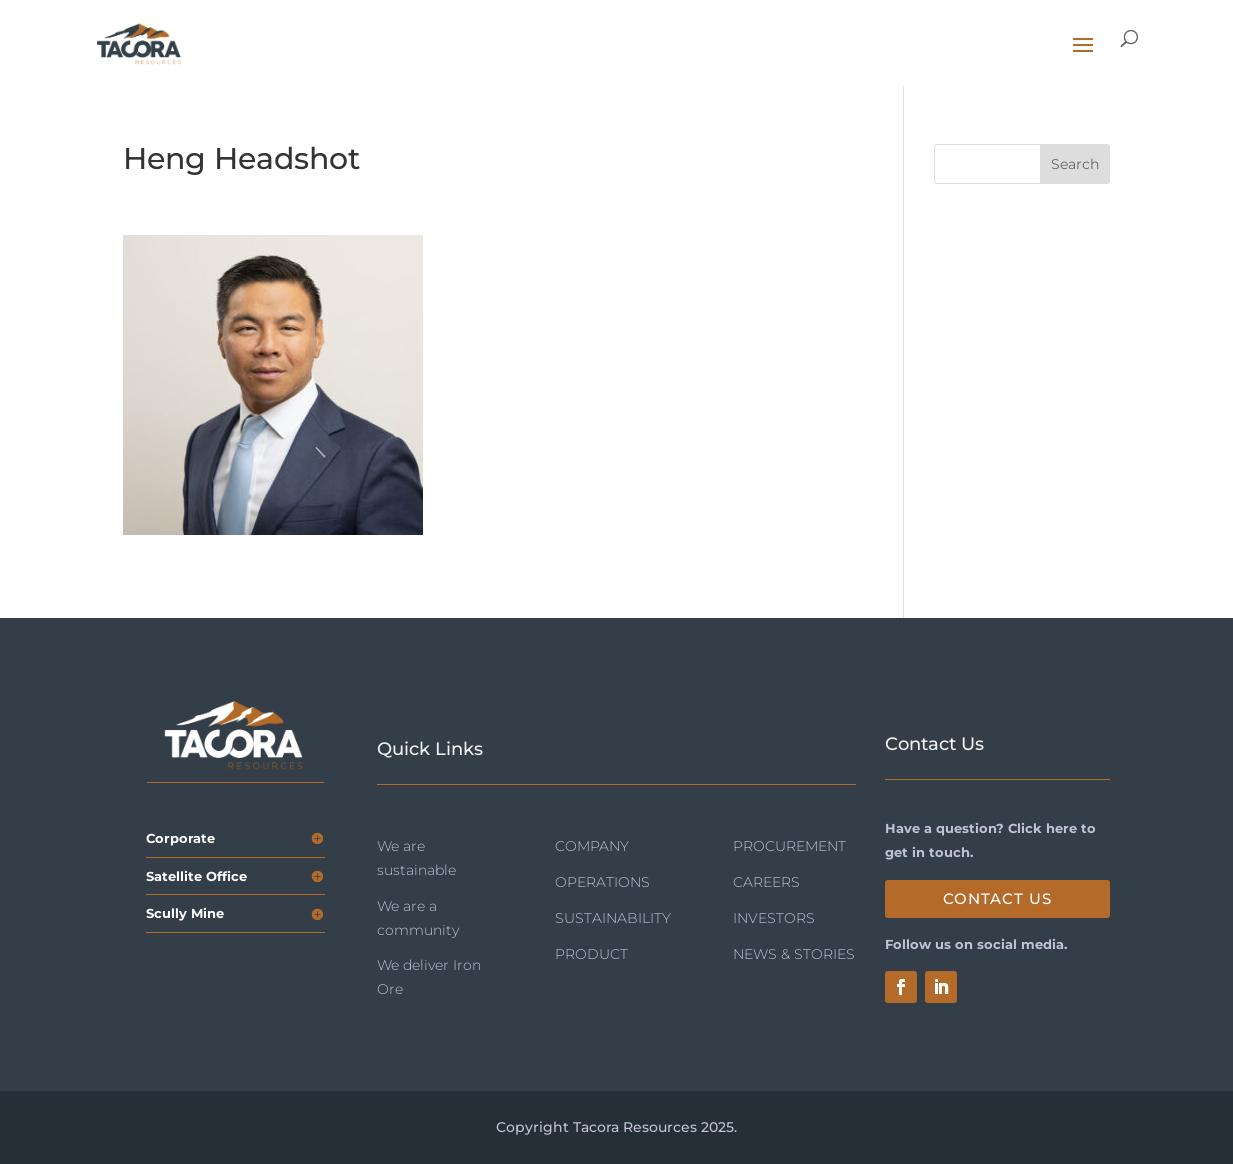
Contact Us (997, 898)
